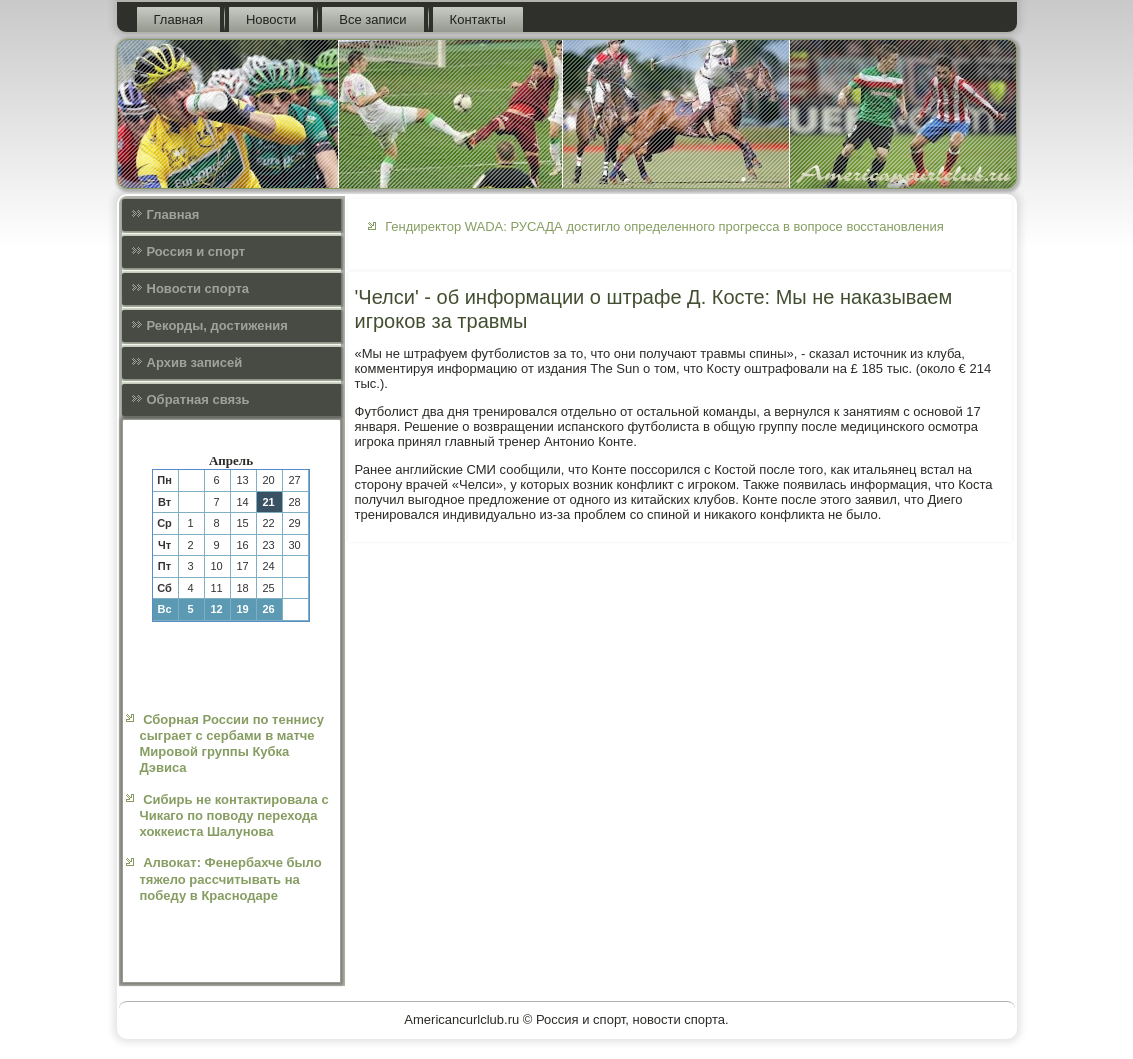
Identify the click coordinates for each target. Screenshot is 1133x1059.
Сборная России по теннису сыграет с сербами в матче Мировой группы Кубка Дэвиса (232, 744)
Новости (271, 19)
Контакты (478, 19)
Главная (178, 19)
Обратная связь (198, 399)
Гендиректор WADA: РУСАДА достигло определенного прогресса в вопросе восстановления (664, 226)
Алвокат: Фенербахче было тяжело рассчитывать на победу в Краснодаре (231, 879)
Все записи (372, 19)
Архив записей (195, 362)
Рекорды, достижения (217, 325)
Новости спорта (198, 288)
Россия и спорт (196, 251)
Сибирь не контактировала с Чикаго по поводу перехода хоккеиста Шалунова (234, 816)
